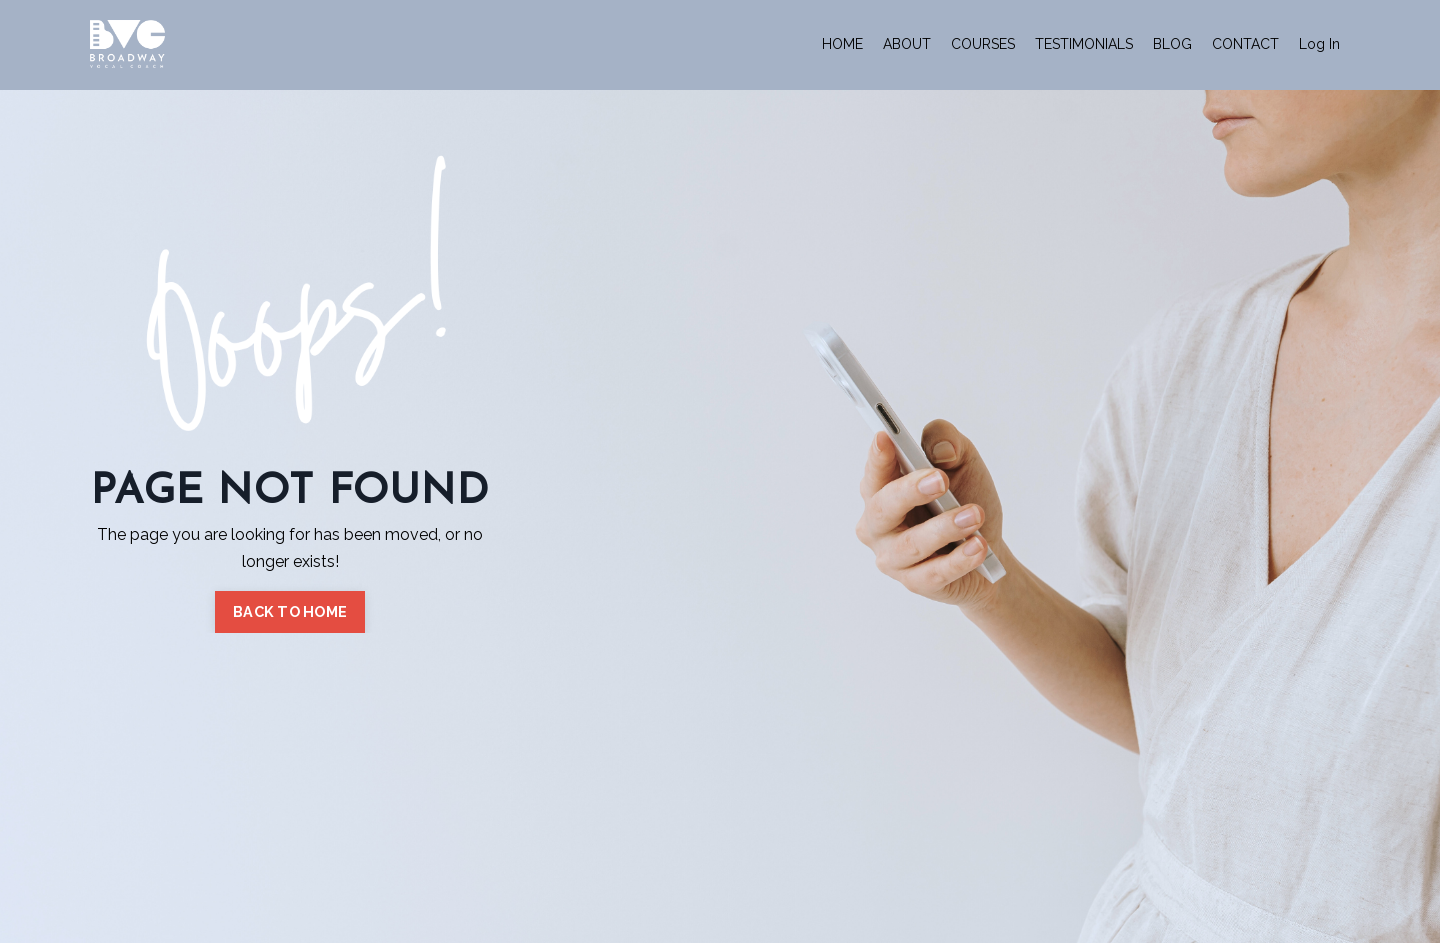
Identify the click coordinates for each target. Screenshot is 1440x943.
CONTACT (1245, 44)
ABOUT (907, 44)
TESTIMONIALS (1084, 44)
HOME (842, 44)
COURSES (983, 44)
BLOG (1172, 44)
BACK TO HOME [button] (290, 611)
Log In (1319, 44)
